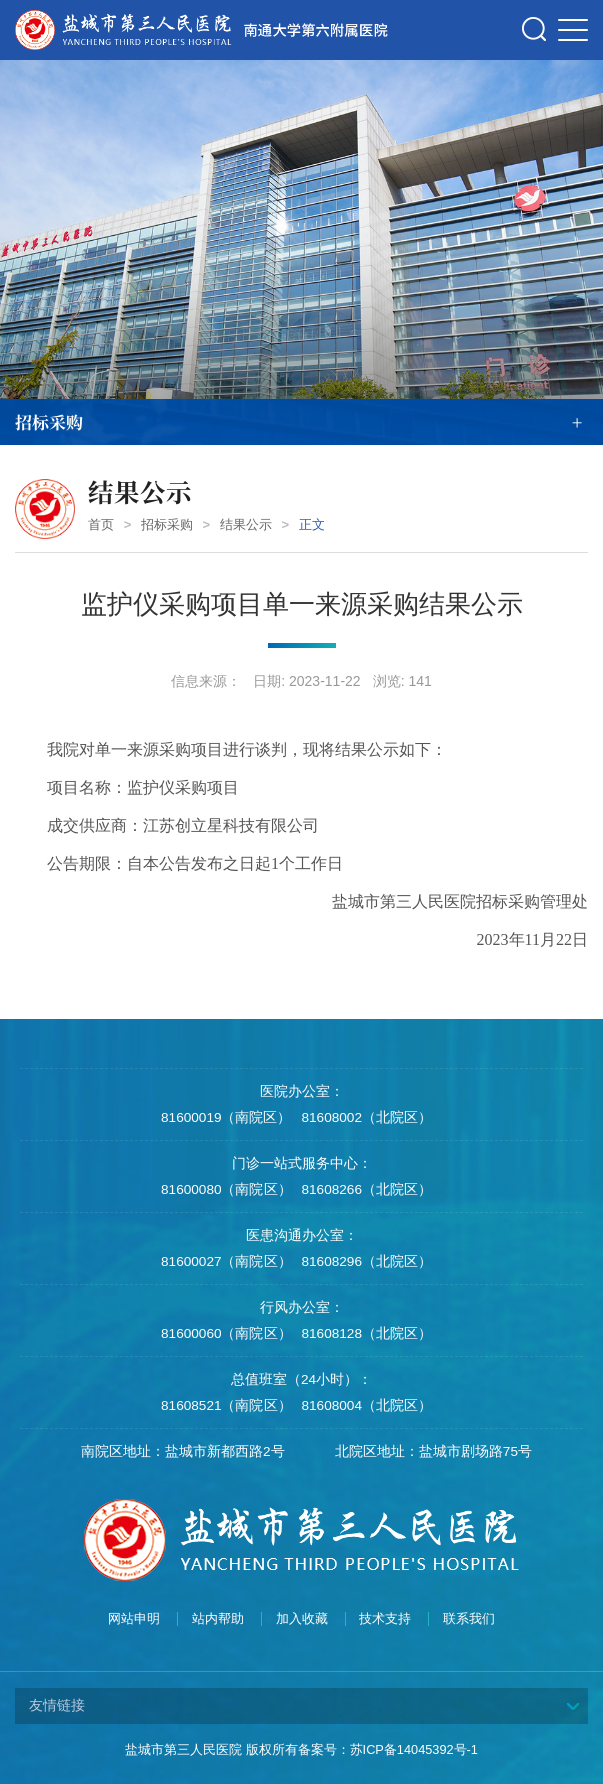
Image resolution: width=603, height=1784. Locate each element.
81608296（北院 (353, 1261)
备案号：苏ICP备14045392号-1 (388, 1749)
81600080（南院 (212, 1189)
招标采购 (167, 524)
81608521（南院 (212, 1405)
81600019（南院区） (226, 1117)
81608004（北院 (353, 1405)
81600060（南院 (212, 1333)
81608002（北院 (353, 1117)
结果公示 (246, 524)
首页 (101, 524)
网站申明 (134, 1619)
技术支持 (385, 1619)
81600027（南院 (212, 1261)
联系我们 (469, 1619)
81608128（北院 (353, 1333)
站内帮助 (218, 1619)
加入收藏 (302, 1619)
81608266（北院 (353, 1189)
